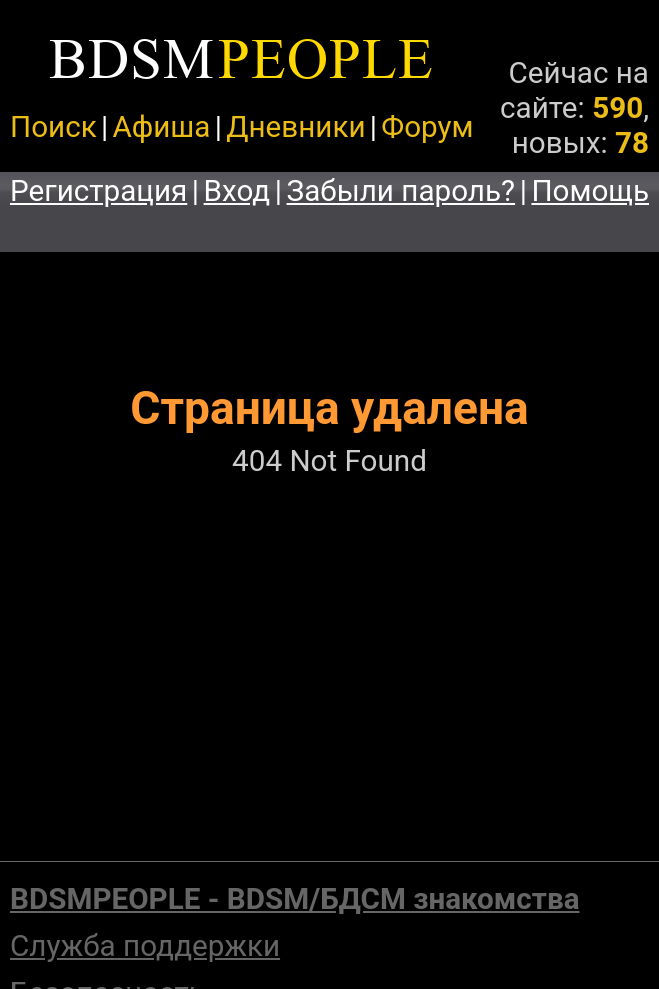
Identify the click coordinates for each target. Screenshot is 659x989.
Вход (237, 190)
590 (617, 107)
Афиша (161, 126)
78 (632, 142)
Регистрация (98, 190)
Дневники (295, 126)
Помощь (590, 190)
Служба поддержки (145, 945)
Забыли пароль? (401, 190)
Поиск (53, 126)
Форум (427, 126)
